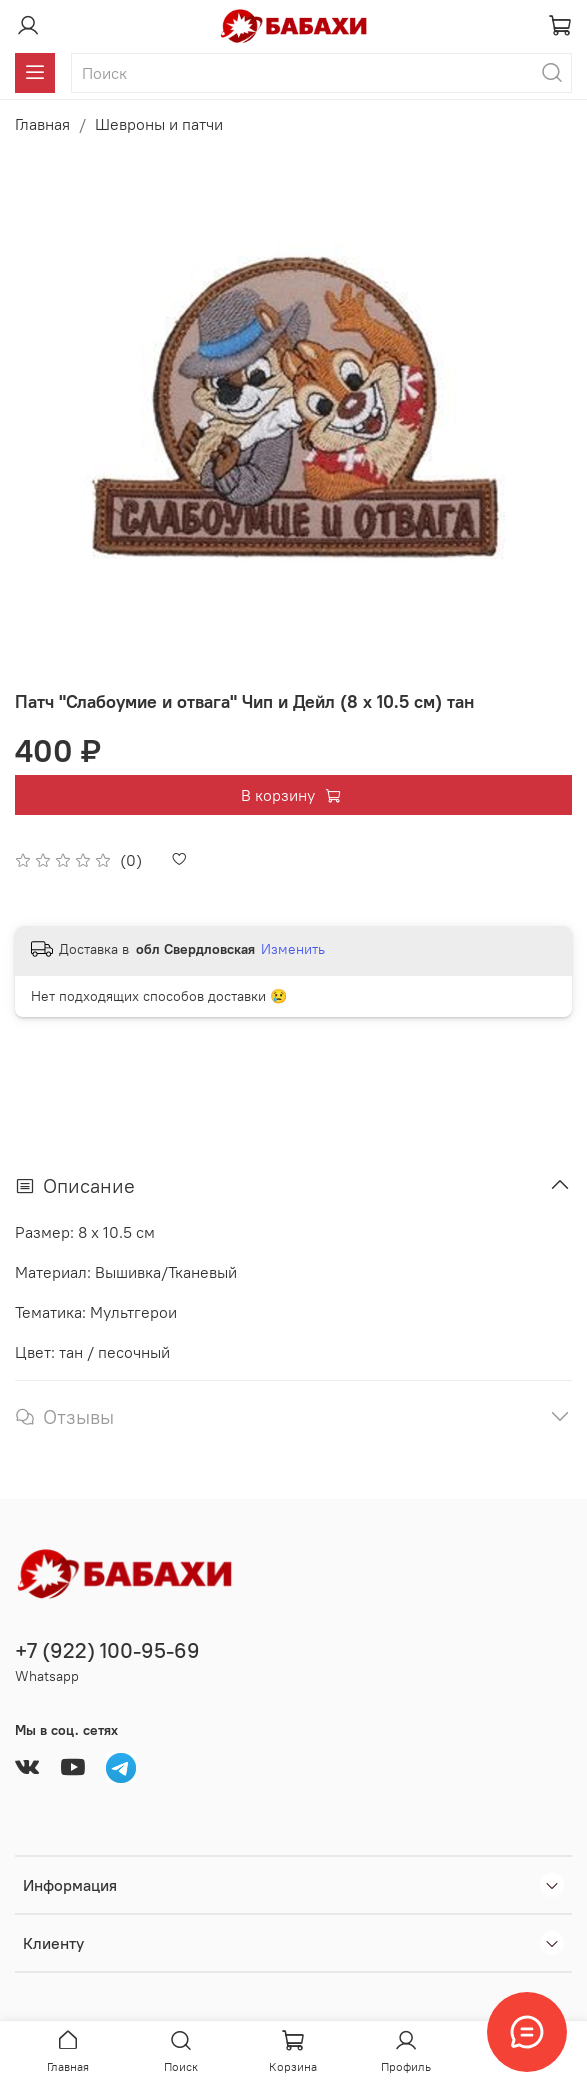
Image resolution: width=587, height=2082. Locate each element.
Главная (42, 124)
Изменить (293, 949)
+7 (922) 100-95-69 (107, 1650)
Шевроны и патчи (159, 124)
